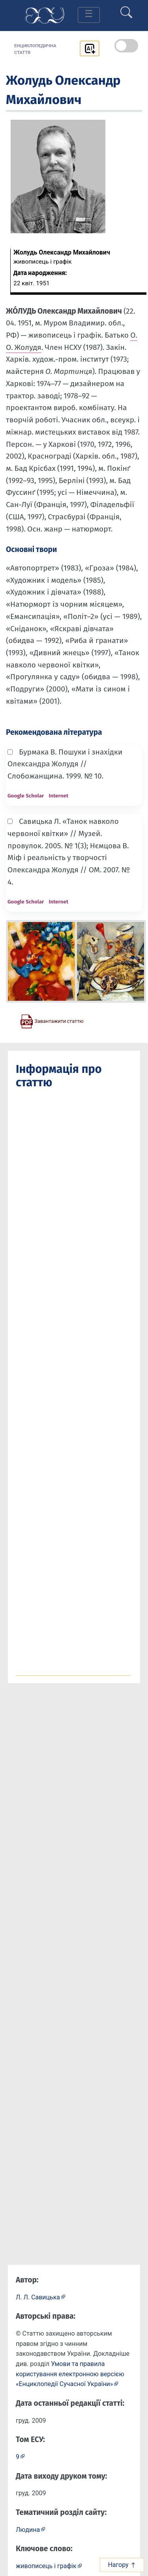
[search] (126, 9)
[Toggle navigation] (89, 15)
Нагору (122, 2565)
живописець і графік (46, 2566)
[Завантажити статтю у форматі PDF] (51, 1021)
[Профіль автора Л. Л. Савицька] (41, 2297)
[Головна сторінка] (44, 15)
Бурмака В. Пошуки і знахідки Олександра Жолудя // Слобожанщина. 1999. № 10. (64, 764)
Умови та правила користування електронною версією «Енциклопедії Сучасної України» (70, 2374)
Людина (28, 2529)
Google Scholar (25, 795)
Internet (58, 795)
